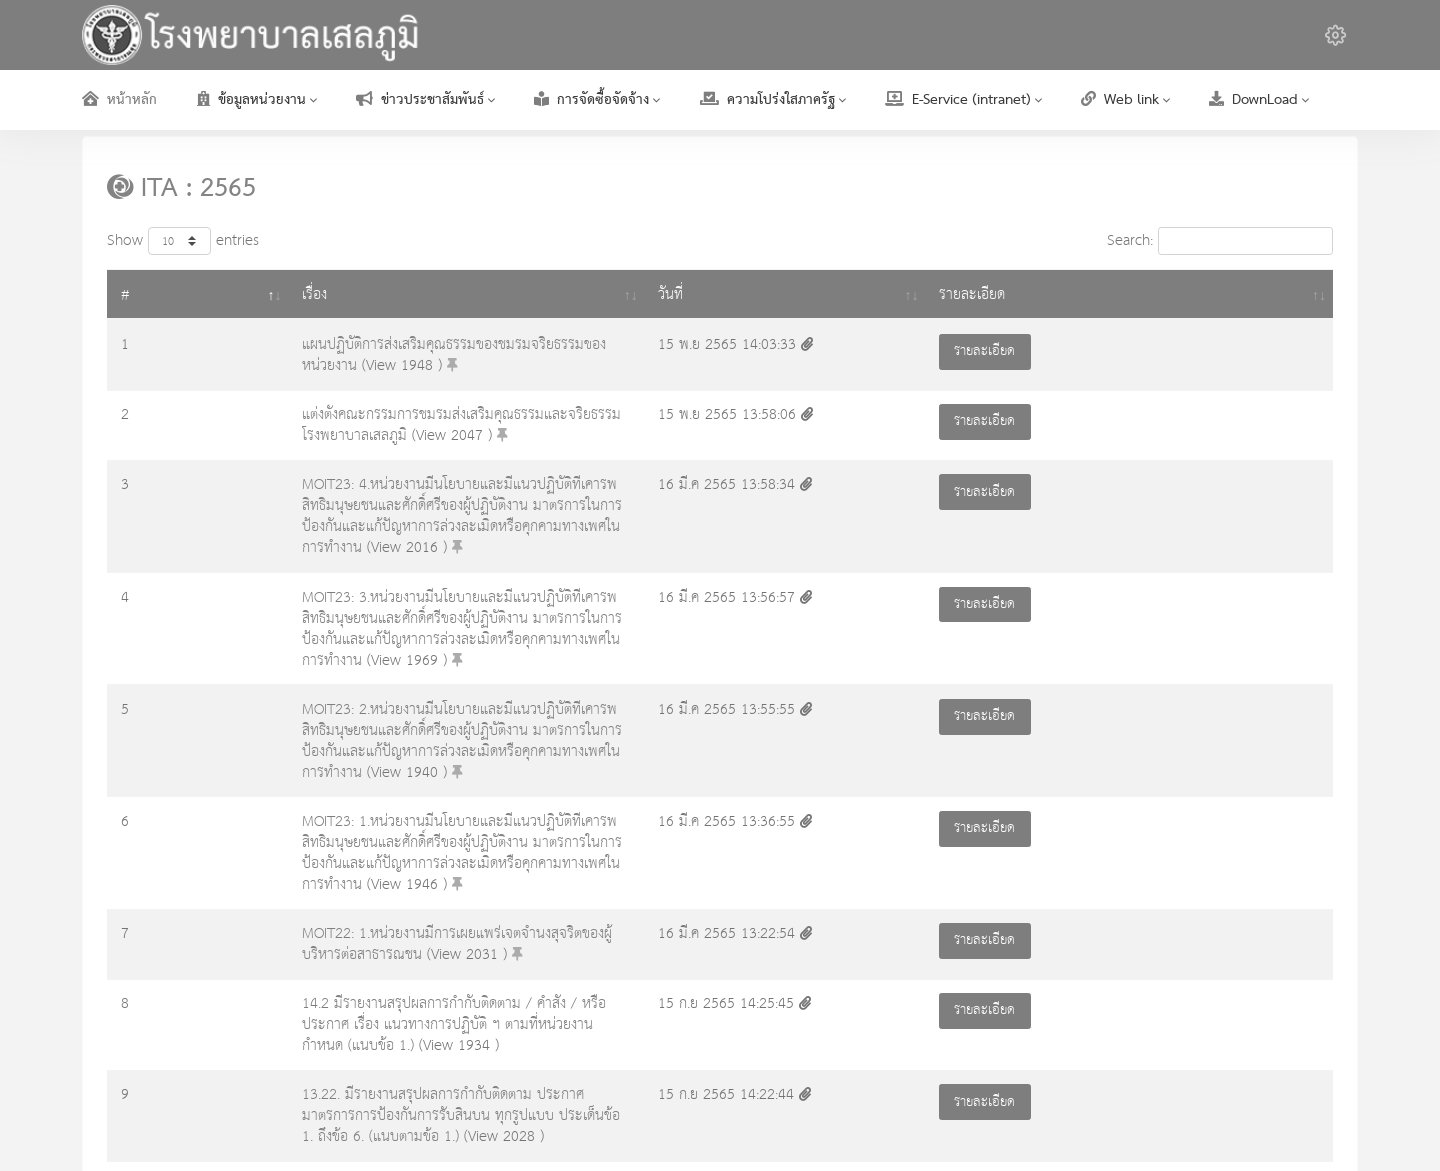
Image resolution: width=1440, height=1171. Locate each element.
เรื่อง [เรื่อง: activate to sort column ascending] (186, 294)
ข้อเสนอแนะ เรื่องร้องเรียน (1204, 1119)
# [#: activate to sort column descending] (125, 294)
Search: (1220, 241)
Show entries (183, 241)
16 (1258, 1025)
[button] (1335, 35)
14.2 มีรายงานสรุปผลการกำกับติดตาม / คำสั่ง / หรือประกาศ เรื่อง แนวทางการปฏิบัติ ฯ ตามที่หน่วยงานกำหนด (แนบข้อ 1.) (527, 817)
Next (1305, 1025)
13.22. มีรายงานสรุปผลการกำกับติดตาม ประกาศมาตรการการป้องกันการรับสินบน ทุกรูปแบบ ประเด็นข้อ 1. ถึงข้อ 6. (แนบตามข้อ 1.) (555, 881)
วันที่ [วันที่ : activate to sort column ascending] (1053, 294)
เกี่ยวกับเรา (1070, 1119)
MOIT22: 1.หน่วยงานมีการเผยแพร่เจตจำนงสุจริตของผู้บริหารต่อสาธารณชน (389, 753)
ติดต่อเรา (1333, 1119)
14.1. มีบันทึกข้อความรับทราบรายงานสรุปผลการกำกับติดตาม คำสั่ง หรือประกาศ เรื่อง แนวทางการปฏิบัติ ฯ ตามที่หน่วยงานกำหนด (547, 951)
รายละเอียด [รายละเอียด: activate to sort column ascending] (1257, 294)
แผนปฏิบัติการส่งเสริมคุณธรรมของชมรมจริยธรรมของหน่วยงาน (353, 344)
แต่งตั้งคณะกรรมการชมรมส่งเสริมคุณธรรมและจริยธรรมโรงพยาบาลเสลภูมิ (386, 408)
